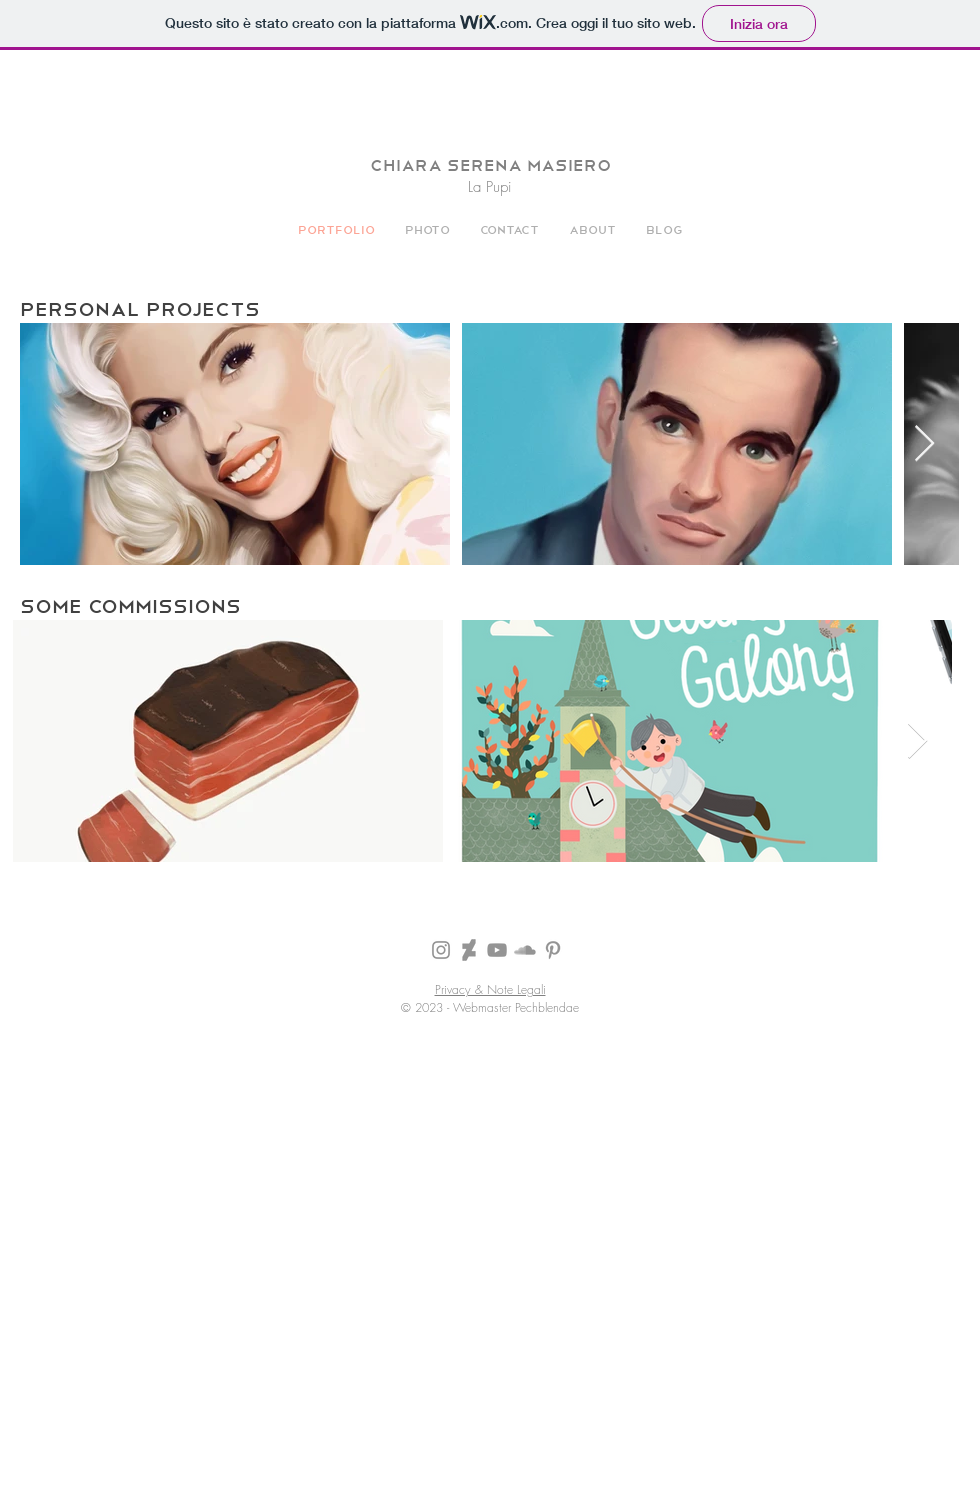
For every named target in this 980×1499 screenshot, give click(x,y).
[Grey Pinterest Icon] (553, 950)
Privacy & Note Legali (490, 989)
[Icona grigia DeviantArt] (469, 950)
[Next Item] (924, 444)
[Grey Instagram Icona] (441, 950)
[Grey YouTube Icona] (497, 950)
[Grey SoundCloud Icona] (525, 950)
